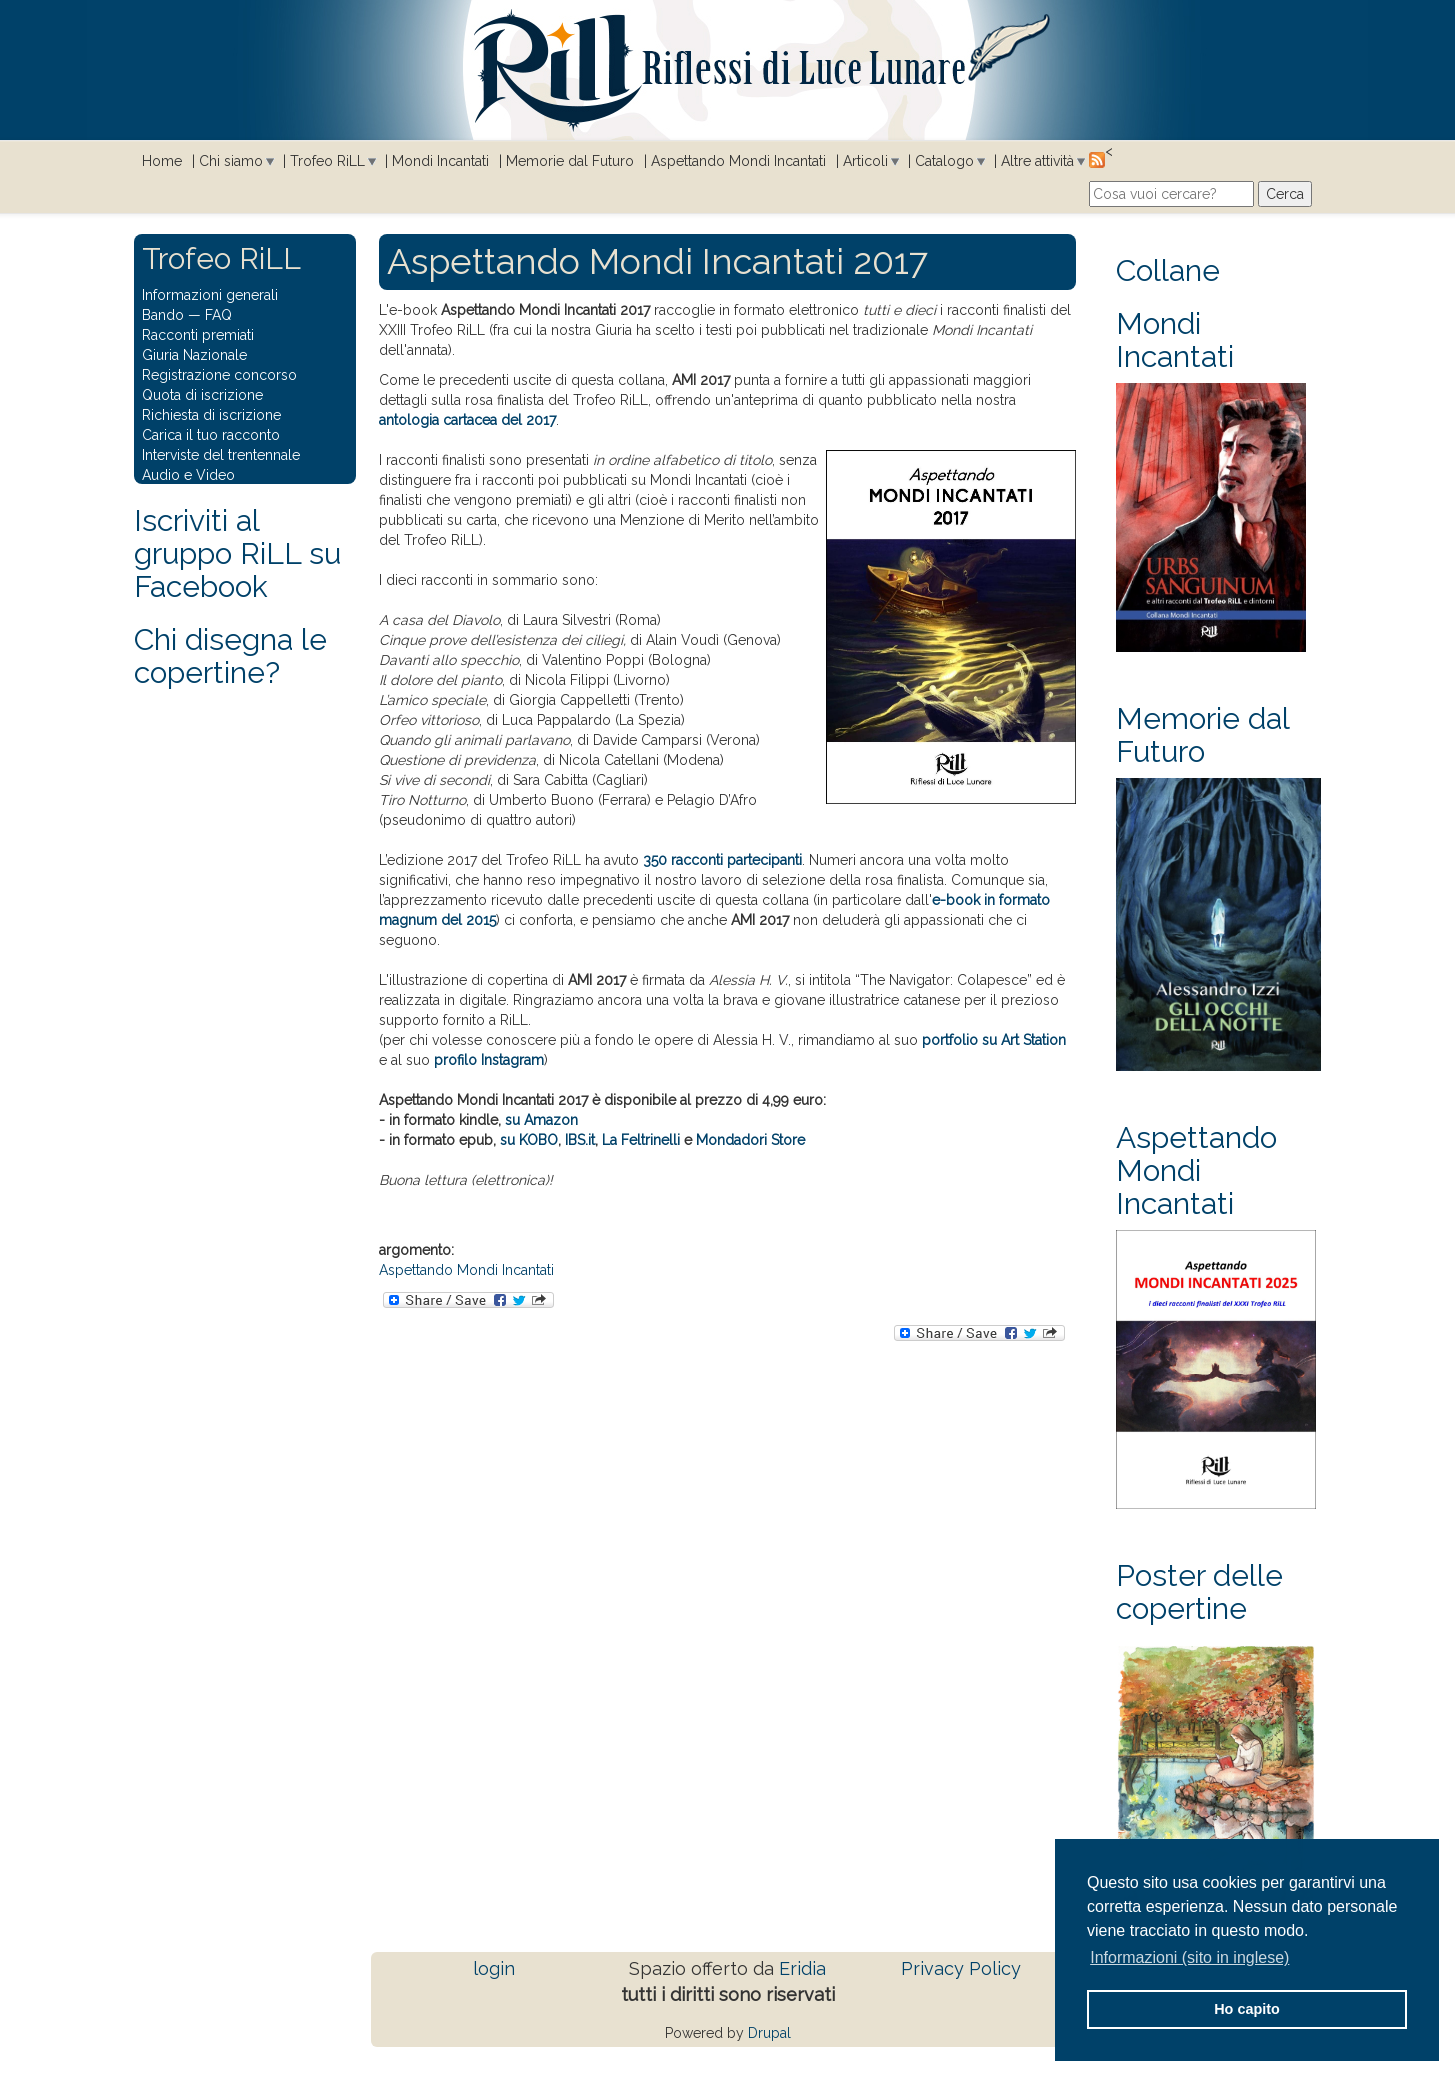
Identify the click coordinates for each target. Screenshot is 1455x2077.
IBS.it (580, 1140)
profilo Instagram (489, 1060)
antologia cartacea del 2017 (467, 420)
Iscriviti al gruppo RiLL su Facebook (237, 553)
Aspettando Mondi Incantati (738, 161)
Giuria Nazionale (194, 355)
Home (162, 161)
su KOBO (529, 1140)
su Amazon (541, 1120)
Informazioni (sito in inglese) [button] (1189, 1957)
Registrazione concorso (219, 375)
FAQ (218, 315)
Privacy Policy (961, 1968)
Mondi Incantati (440, 161)
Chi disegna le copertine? (230, 656)
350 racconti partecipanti (722, 860)
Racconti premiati (198, 335)
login (494, 1968)
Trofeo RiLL (327, 161)
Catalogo (944, 161)
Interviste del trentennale (221, 455)
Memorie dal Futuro (570, 161)
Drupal (769, 2033)
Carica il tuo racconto (211, 435)
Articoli (865, 161)
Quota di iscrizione (202, 395)
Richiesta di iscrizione (211, 415)
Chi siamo (231, 161)
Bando (163, 315)
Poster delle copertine (1199, 1592)
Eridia (802, 1968)
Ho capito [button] (1247, 2009)
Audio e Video (188, 475)
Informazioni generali (210, 295)
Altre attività (1037, 161)
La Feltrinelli (641, 1140)
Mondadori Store (750, 1140)
